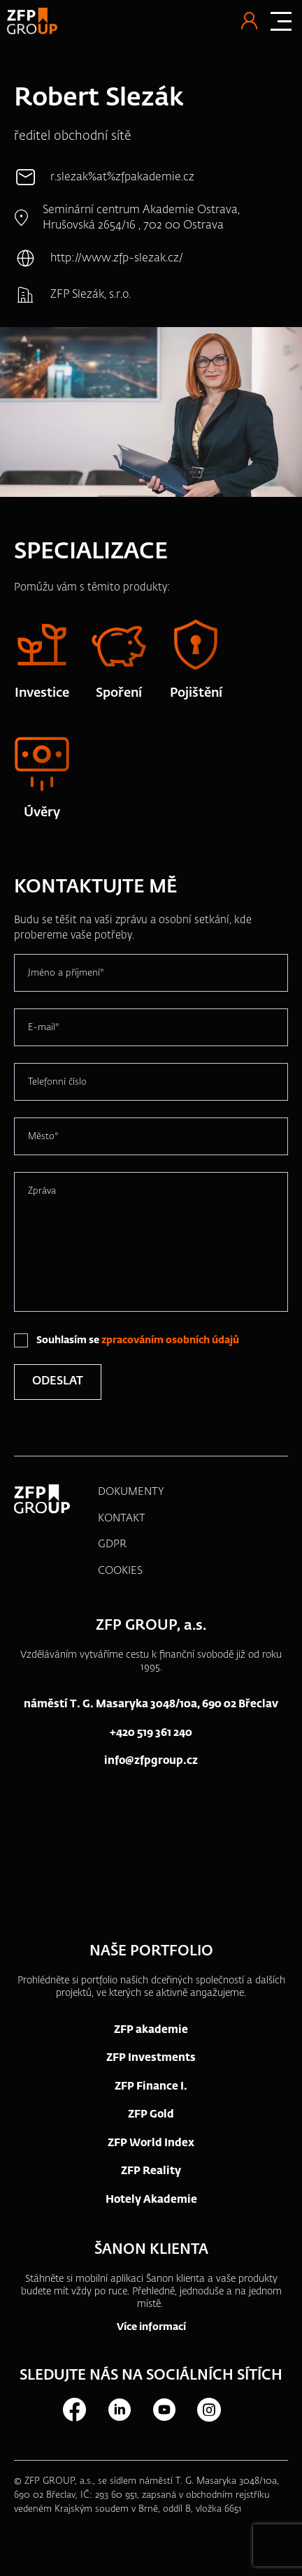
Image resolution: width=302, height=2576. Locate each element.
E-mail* (43, 1027)
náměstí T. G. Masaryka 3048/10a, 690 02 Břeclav (151, 1704)
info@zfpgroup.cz (151, 1761)
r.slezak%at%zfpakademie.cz (122, 177)
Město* (43, 1136)
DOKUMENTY (131, 1491)
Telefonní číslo (57, 1082)
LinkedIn (119, 2409)
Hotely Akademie (151, 2199)
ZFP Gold (151, 2114)
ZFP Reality (151, 2171)
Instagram (208, 2409)
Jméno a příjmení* (66, 973)
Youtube (163, 2409)
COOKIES (120, 1570)
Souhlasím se (137, 1340)
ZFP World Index (151, 2143)
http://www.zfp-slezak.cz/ (116, 258)
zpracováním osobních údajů (170, 1340)
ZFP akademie (151, 2030)
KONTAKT (121, 1518)
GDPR (112, 1544)
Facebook (74, 2409)
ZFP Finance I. (151, 2086)
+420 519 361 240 (151, 1733)
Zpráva (42, 1191)
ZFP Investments (151, 2058)
